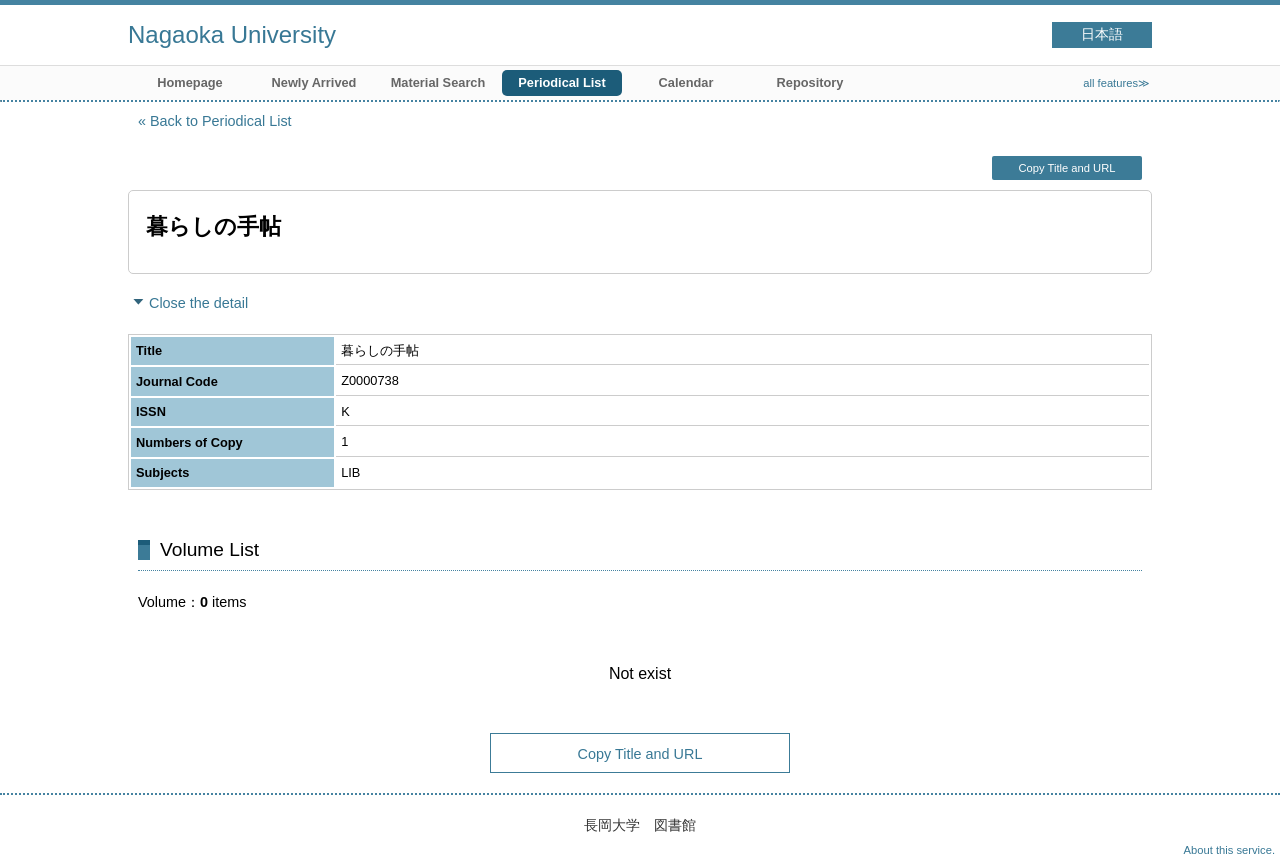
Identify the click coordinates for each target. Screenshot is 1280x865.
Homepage (189, 82)
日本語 (1102, 34)
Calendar (686, 82)
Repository (810, 82)
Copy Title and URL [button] (1066, 168)
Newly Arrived (314, 82)
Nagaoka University (232, 34)
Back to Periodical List (221, 121)
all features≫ (1116, 83)
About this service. (1229, 850)
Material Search (438, 82)
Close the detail (198, 303)
